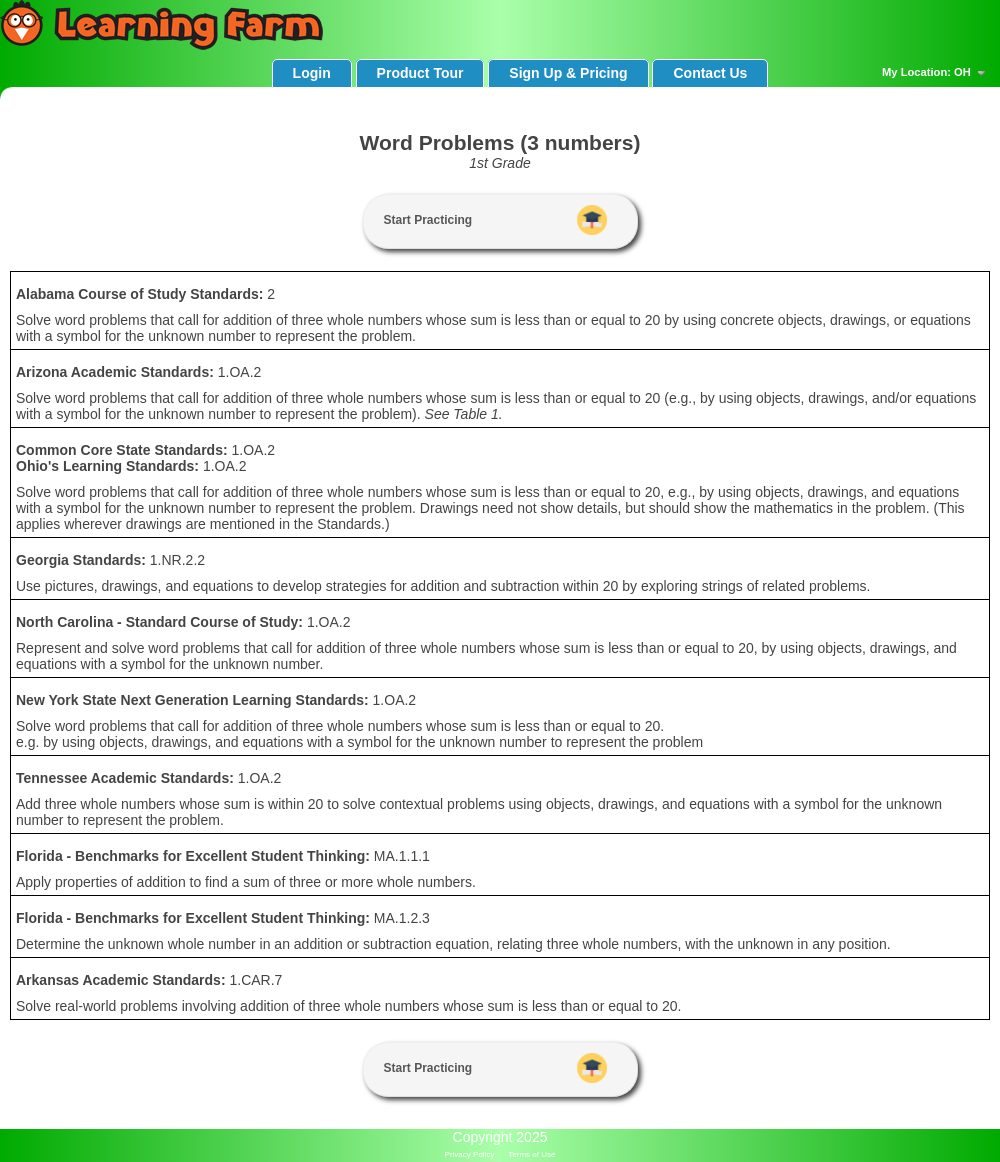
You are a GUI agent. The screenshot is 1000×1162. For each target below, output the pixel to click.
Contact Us (710, 73)
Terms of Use (531, 1154)
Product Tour (420, 73)
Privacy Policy (470, 1154)
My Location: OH (936, 73)
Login (312, 73)
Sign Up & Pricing (568, 73)
